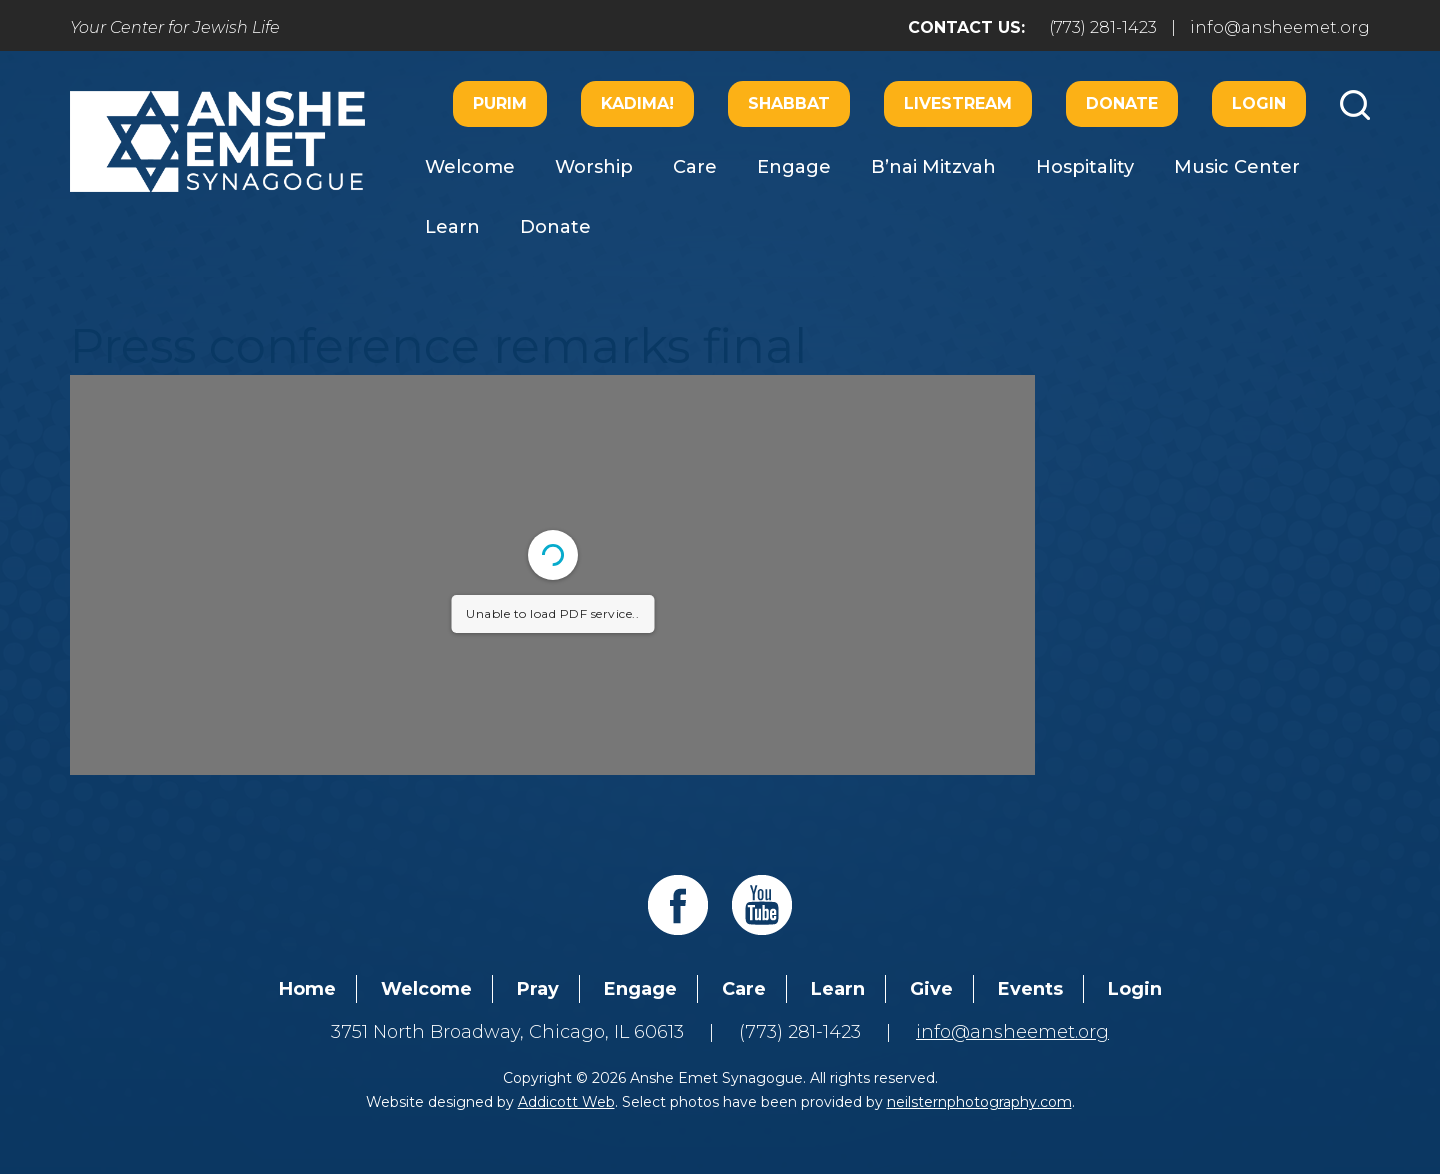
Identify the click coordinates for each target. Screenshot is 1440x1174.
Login (1259, 103)
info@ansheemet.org (1280, 27)
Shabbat (789, 103)
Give (931, 989)
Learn (452, 227)
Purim (500, 103)
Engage (794, 167)
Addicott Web (566, 1102)
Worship (594, 167)
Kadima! (637, 103)
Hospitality (1085, 167)
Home (307, 989)
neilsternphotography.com (979, 1102)
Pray (538, 989)
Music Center (1237, 167)
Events (1030, 989)
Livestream (958, 103)
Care (695, 167)
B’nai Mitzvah (933, 167)
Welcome (470, 167)
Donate (1122, 103)
